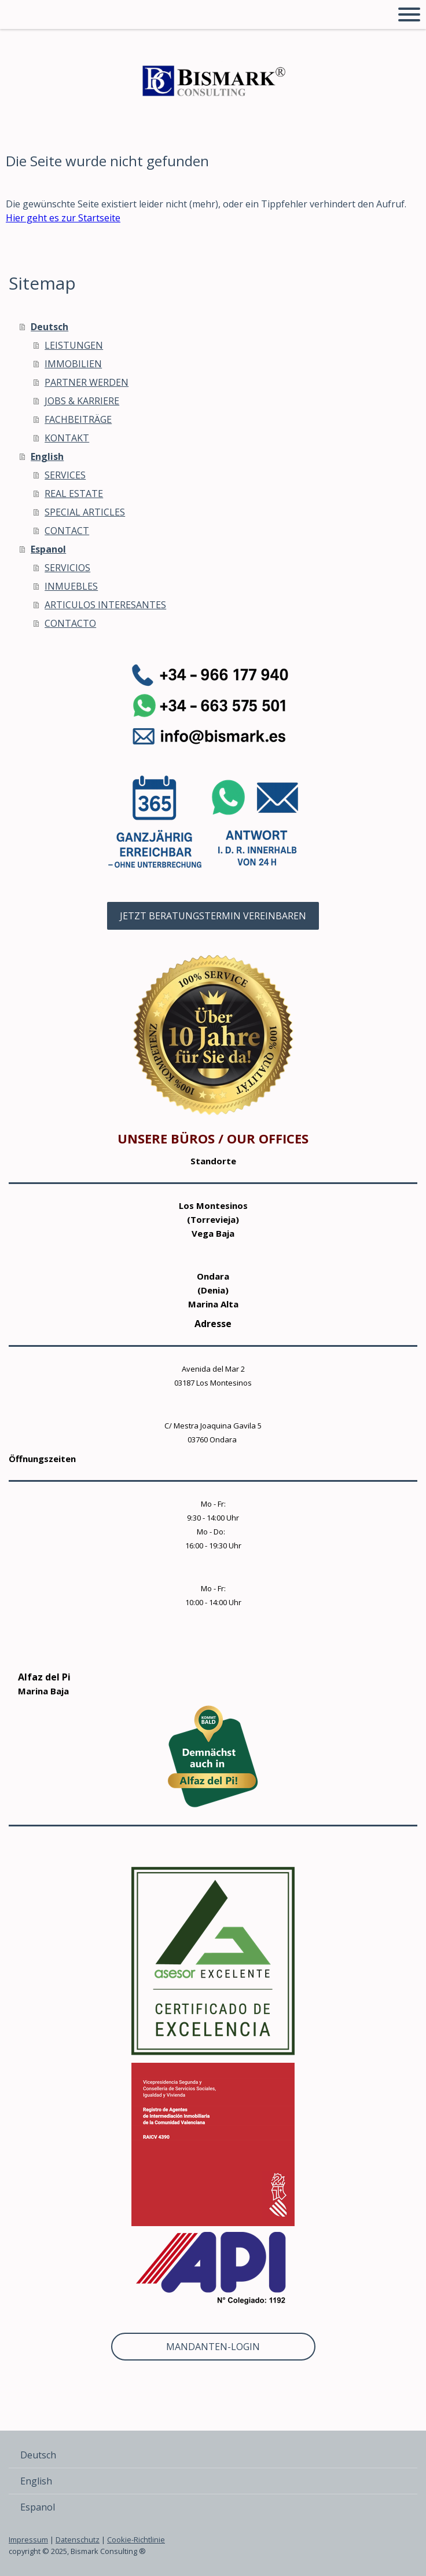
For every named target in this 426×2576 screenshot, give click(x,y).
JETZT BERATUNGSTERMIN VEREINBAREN (213, 915)
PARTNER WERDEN (86, 382)
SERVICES (65, 475)
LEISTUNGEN (74, 345)
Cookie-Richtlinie (136, 2539)
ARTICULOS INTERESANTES (105, 604)
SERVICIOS (67, 567)
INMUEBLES (71, 586)
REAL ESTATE (74, 493)
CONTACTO (70, 623)
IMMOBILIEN (73, 363)
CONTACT (67, 530)
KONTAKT (67, 438)
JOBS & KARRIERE (82, 400)
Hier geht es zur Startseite (63, 217)
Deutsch (49, 326)
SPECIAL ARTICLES (85, 512)
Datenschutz (78, 2539)
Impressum (28, 2539)
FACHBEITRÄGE (78, 419)
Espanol (48, 549)
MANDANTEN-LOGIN (213, 2346)
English (47, 456)
